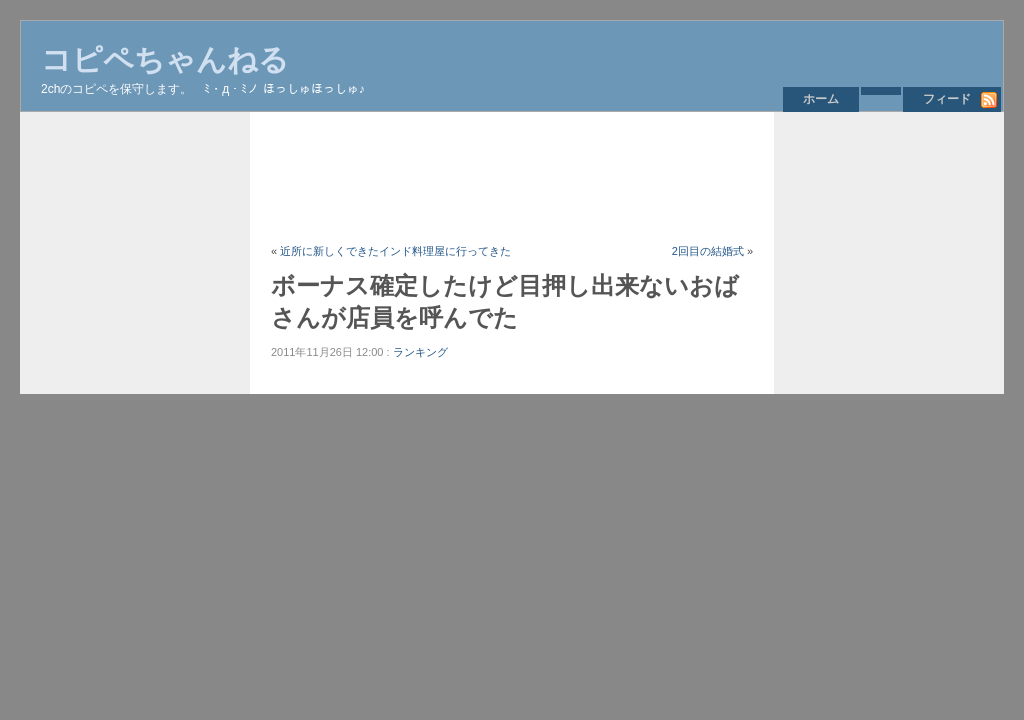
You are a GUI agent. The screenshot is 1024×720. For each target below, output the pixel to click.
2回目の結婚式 (708, 251)
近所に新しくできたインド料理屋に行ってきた (395, 251)
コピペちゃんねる (165, 59)
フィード (947, 99)
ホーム (821, 99)
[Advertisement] (635, 177)
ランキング (420, 352)
